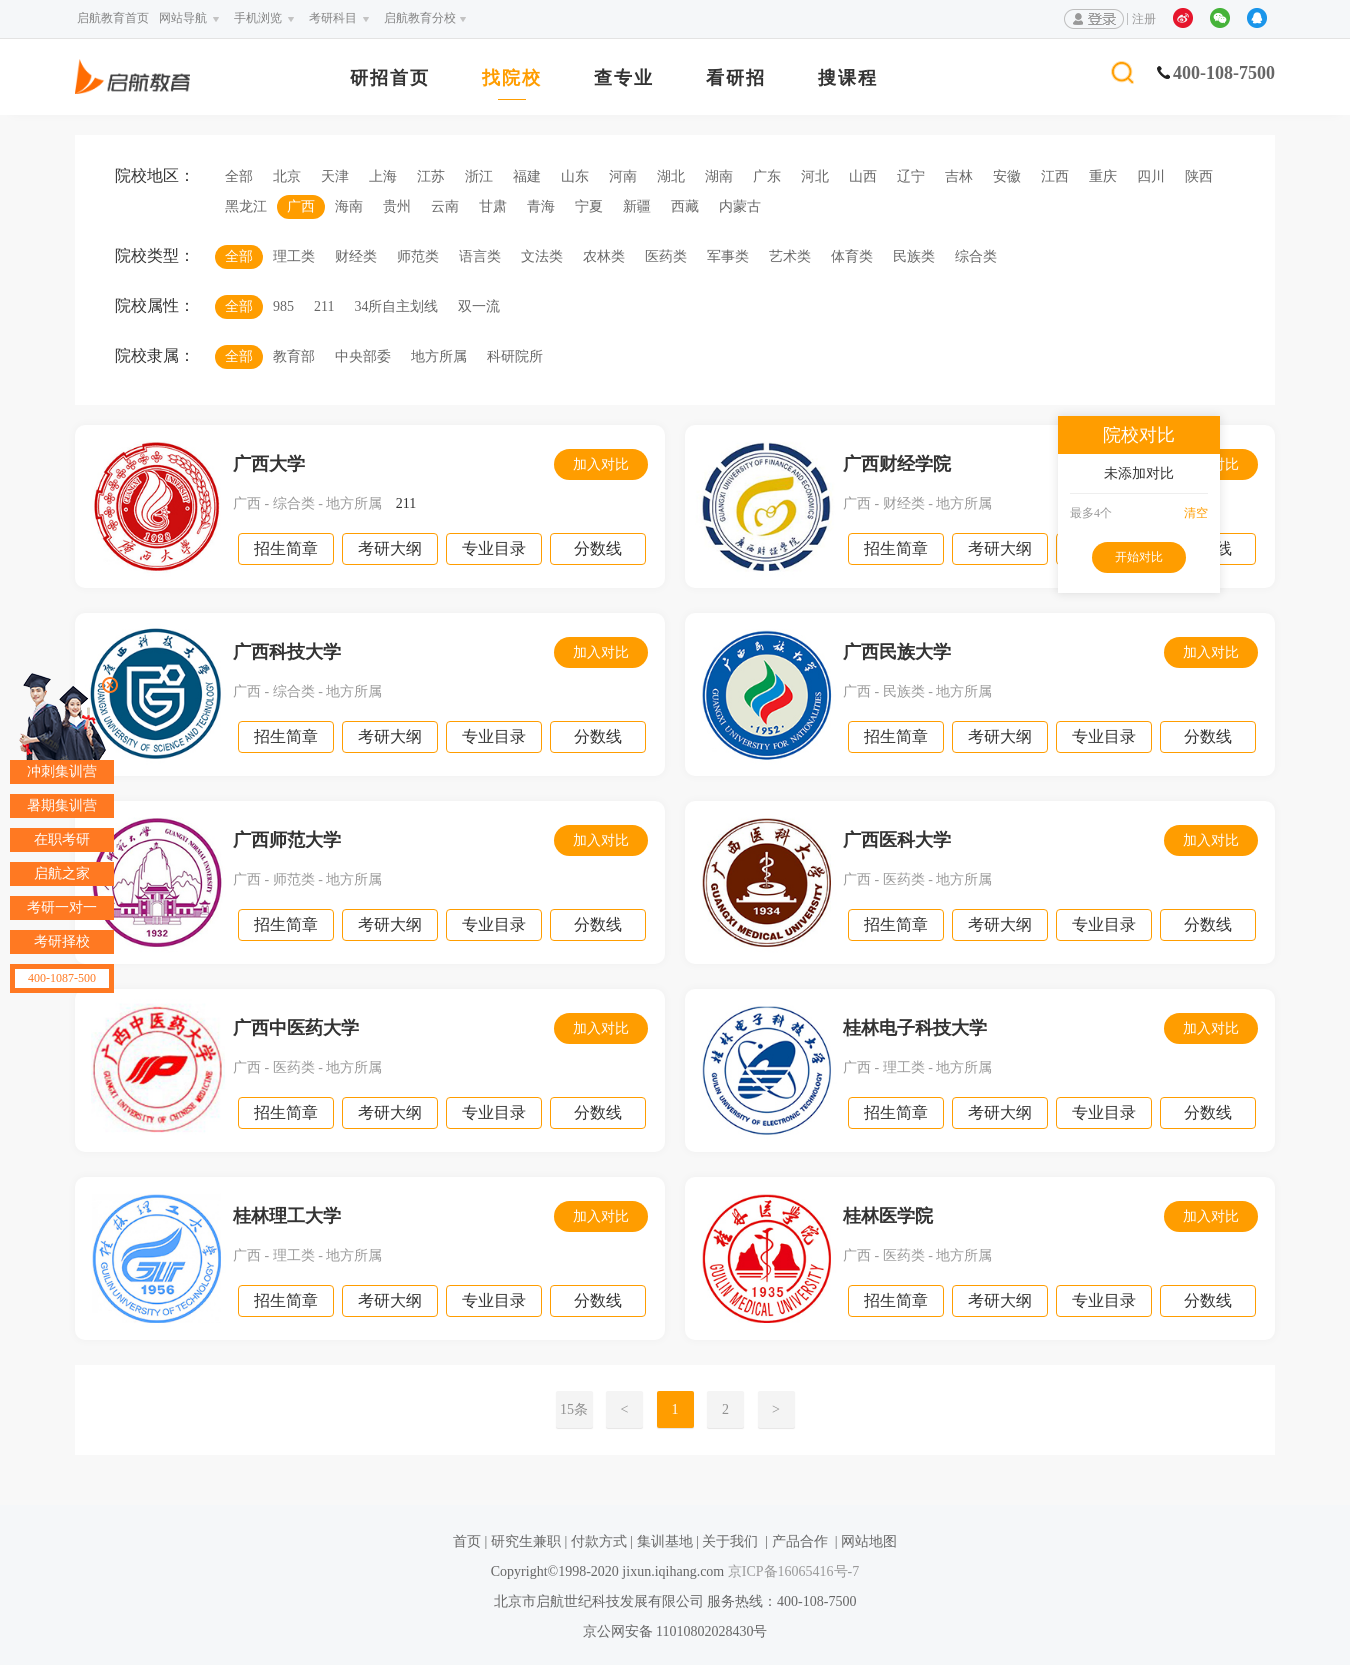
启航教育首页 (113, 18)
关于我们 (730, 1541)
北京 (287, 176)
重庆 (1103, 176)
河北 (815, 176)
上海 (383, 176)
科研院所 (515, 356)
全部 (239, 176)
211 (324, 306)
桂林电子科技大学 (915, 1028)
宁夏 (589, 206)
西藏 (685, 206)
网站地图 (869, 1541)
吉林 (959, 176)
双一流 (479, 306)
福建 (527, 176)
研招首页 (390, 78)
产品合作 (800, 1541)
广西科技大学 (287, 652)
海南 (349, 206)
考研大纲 (390, 548)
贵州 (397, 206)
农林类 (604, 256)
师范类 (418, 256)
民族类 (914, 256)
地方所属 (439, 356)
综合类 (976, 256)
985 (283, 306)
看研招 (736, 78)
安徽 (1007, 176)
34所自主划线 (396, 306)
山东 (575, 176)
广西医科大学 (897, 840)
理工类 (294, 256)
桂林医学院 (888, 1216)
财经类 (356, 256)
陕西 (1199, 176)
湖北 (671, 176)
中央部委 (363, 356)
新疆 (637, 206)
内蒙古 (740, 206)
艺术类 (790, 256)
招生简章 (286, 548)
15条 (574, 1409)
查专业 (624, 78)
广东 (767, 176)
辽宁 (911, 176)
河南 (623, 176)
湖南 (719, 176)
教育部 (294, 356)
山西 (863, 176)
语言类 (480, 256)
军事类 (728, 256)
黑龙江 (246, 206)
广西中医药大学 (296, 1028)
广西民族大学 (897, 652)
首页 (467, 1541)
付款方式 (599, 1541)
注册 (1144, 19)
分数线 (598, 548)
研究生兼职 (526, 1541)
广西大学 (269, 464)
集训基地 (665, 1541)
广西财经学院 (897, 464)
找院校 (512, 78)
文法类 (542, 256)
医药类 (666, 256)
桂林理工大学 (287, 1216)
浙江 (479, 176)
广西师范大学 (287, 840)
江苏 (431, 176)
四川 (1151, 176)
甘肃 (493, 206)
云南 (445, 206)
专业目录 (494, 548)
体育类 (852, 256)
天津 (335, 176)
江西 (1055, 176)
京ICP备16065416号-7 (791, 1571)
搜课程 (848, 78)
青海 (541, 206)
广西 (301, 206)
